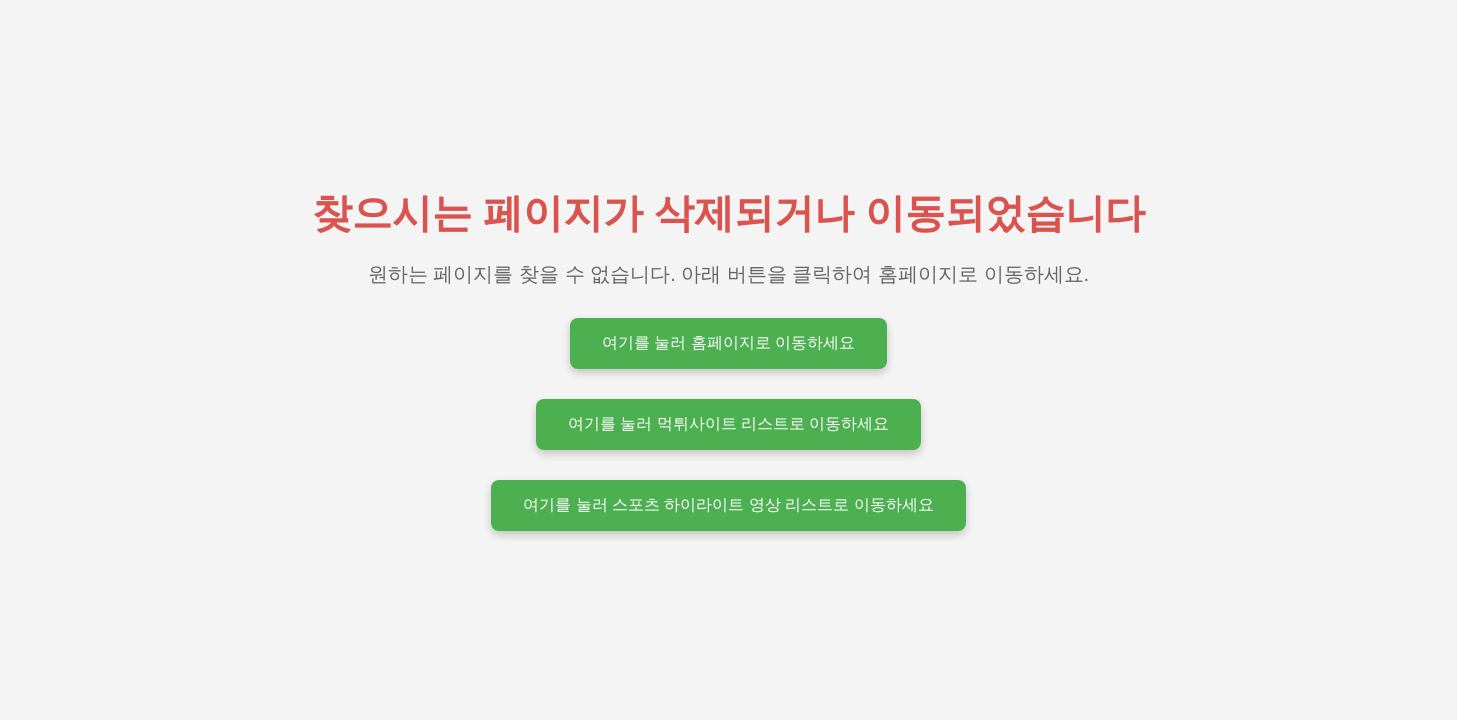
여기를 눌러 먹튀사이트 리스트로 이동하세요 (729, 423)
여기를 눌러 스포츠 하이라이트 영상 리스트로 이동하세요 (728, 504)
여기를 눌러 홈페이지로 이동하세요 (728, 342)
